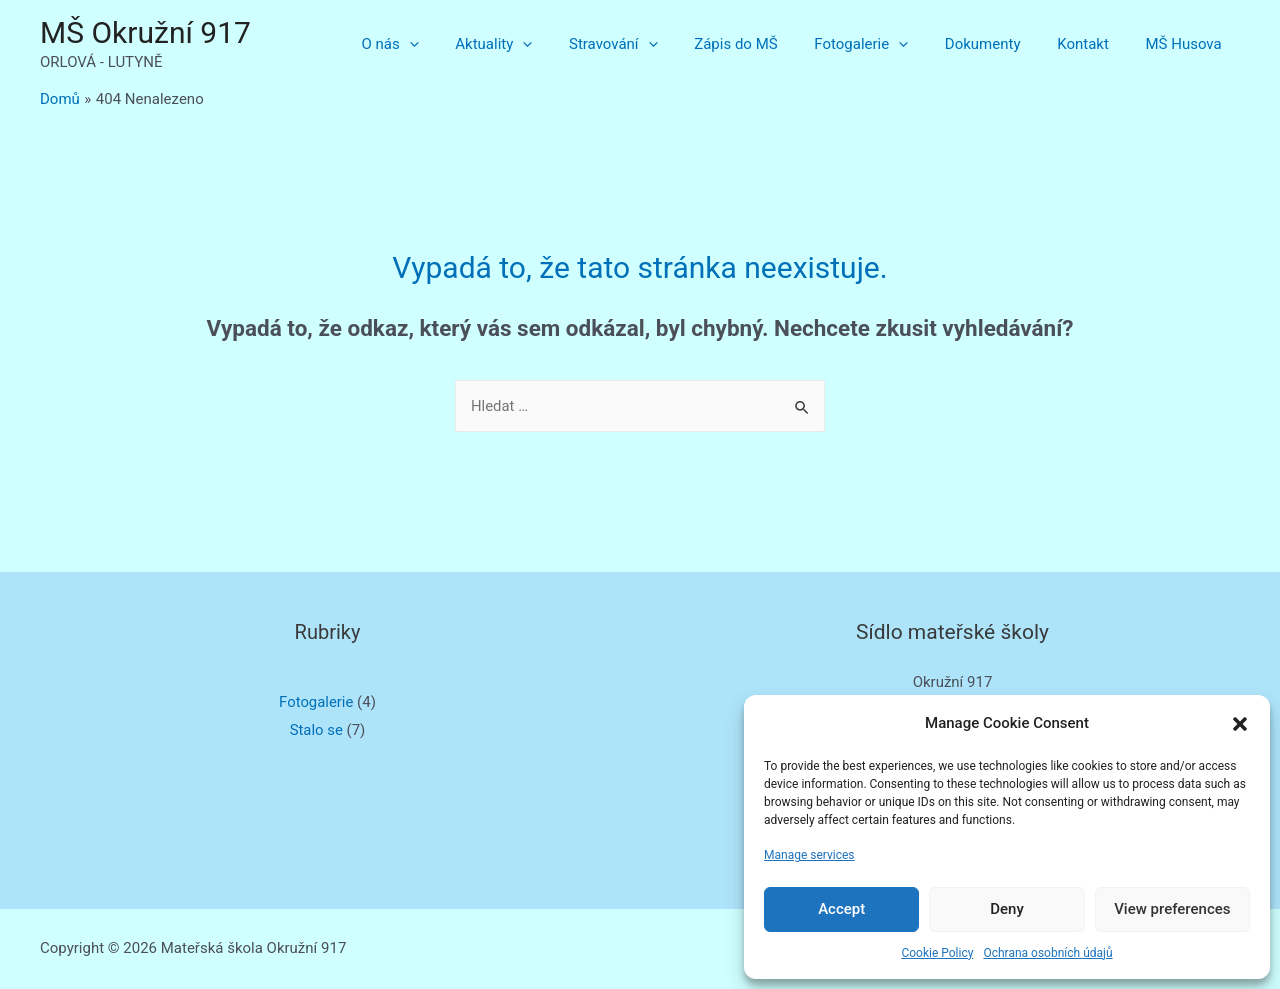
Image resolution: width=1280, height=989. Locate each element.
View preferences (1172, 909)
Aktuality (537, 44)
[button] (1240, 724)
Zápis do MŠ (765, 44)
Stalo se (316, 730)
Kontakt (1093, 44)
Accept (841, 909)
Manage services (809, 855)
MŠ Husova (1187, 44)
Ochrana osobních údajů (1047, 953)
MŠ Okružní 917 (145, 32)
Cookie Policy (937, 953)
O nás (439, 44)
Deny (1007, 909)
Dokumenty (999, 44)
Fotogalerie (885, 44)
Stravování (650, 44)
